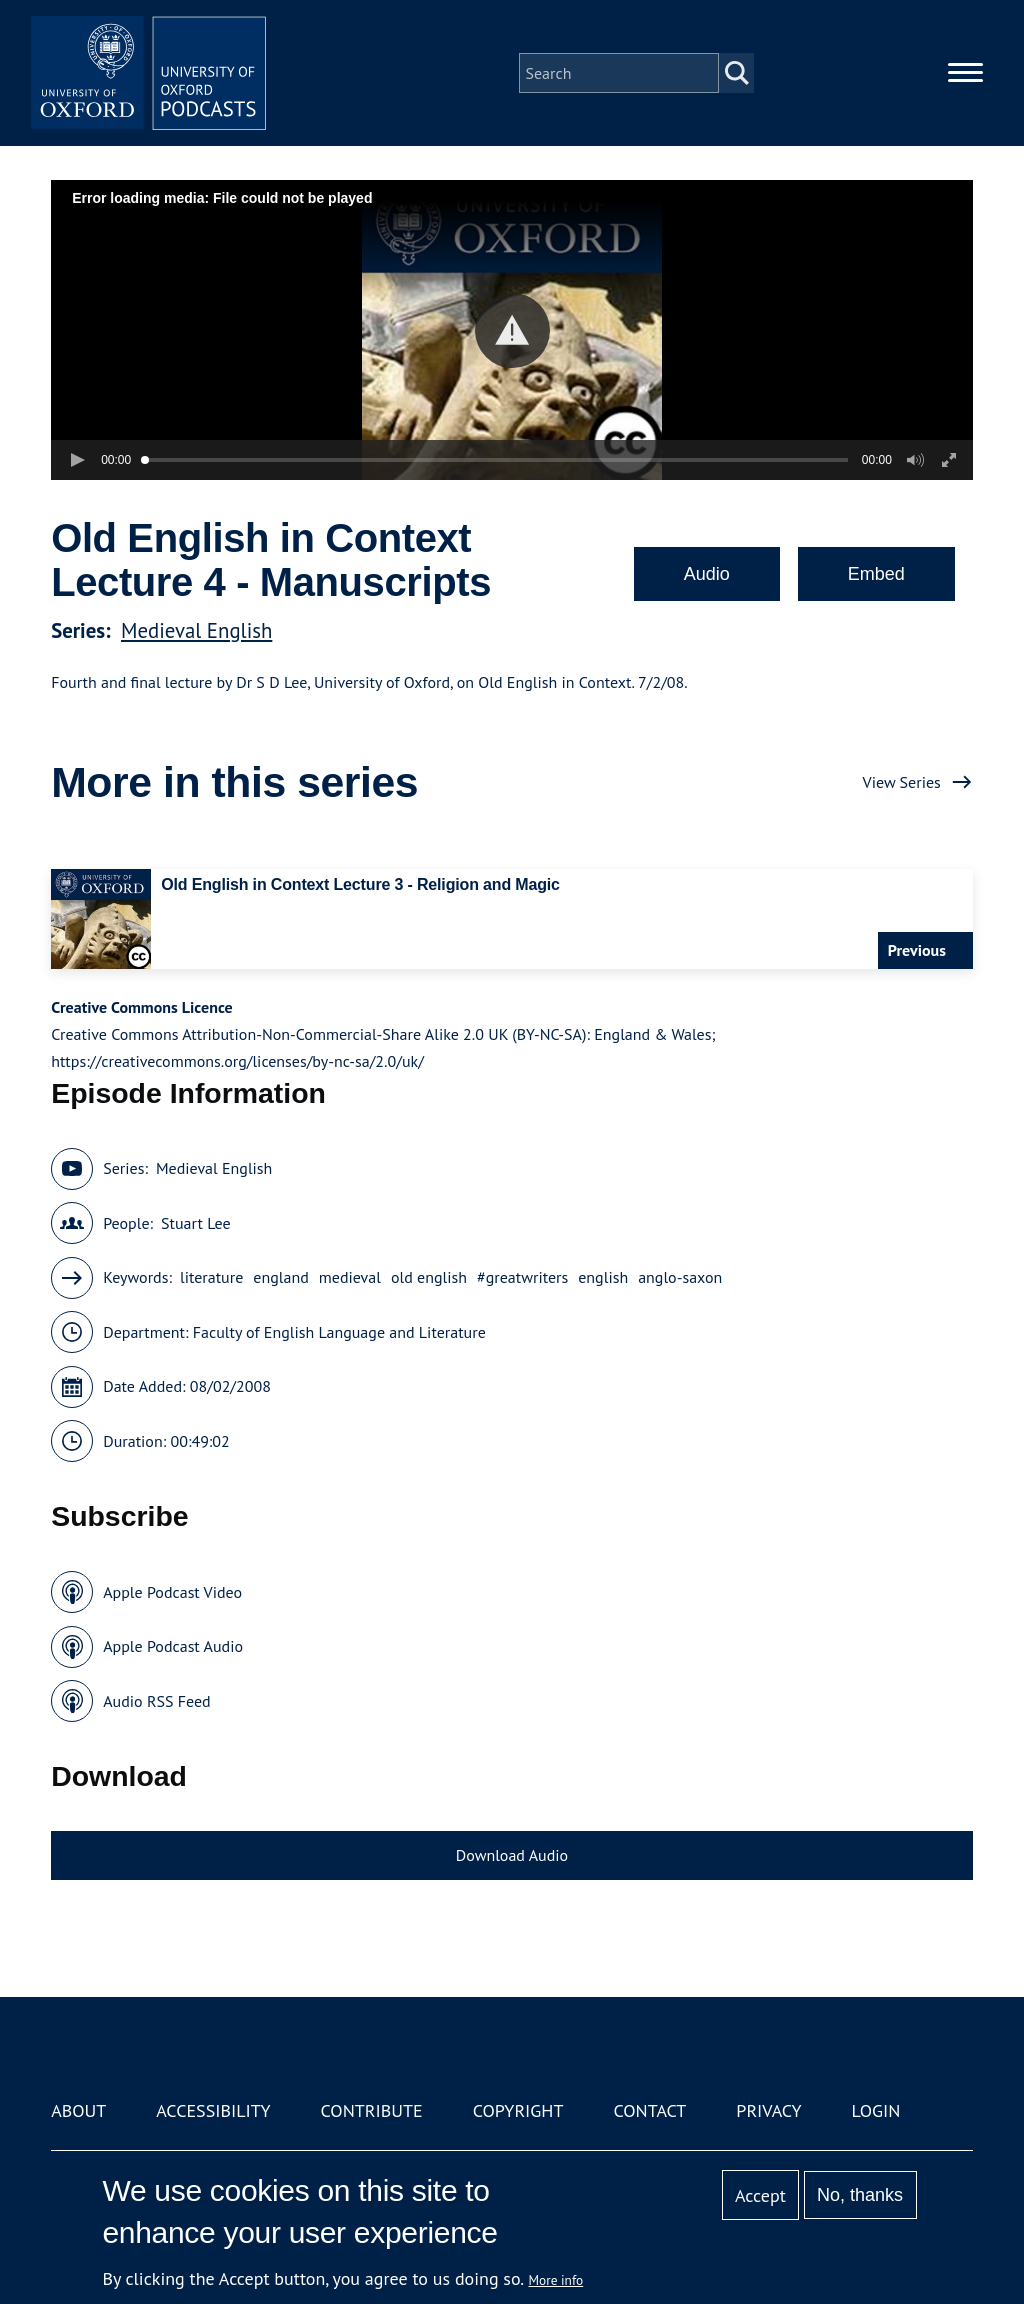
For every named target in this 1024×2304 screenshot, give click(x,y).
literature (211, 1277)
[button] (512, 330)
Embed (876, 574)
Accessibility (213, 2110)
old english (429, 1277)
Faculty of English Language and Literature (339, 1332)
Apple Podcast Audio (173, 1646)
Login (876, 2110)
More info (556, 2280)
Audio (707, 574)
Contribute (372, 2110)
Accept (760, 2195)
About (78, 2110)
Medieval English (196, 630)
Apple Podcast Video (172, 1592)
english (603, 1277)
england (280, 1277)
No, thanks (860, 2195)
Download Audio (512, 1855)
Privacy (768, 2110)
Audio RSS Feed (156, 1701)
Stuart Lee (196, 1223)
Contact (649, 2110)
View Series (902, 782)
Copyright (518, 2110)
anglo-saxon (680, 1277)
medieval (350, 1277)
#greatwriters (522, 1277)
